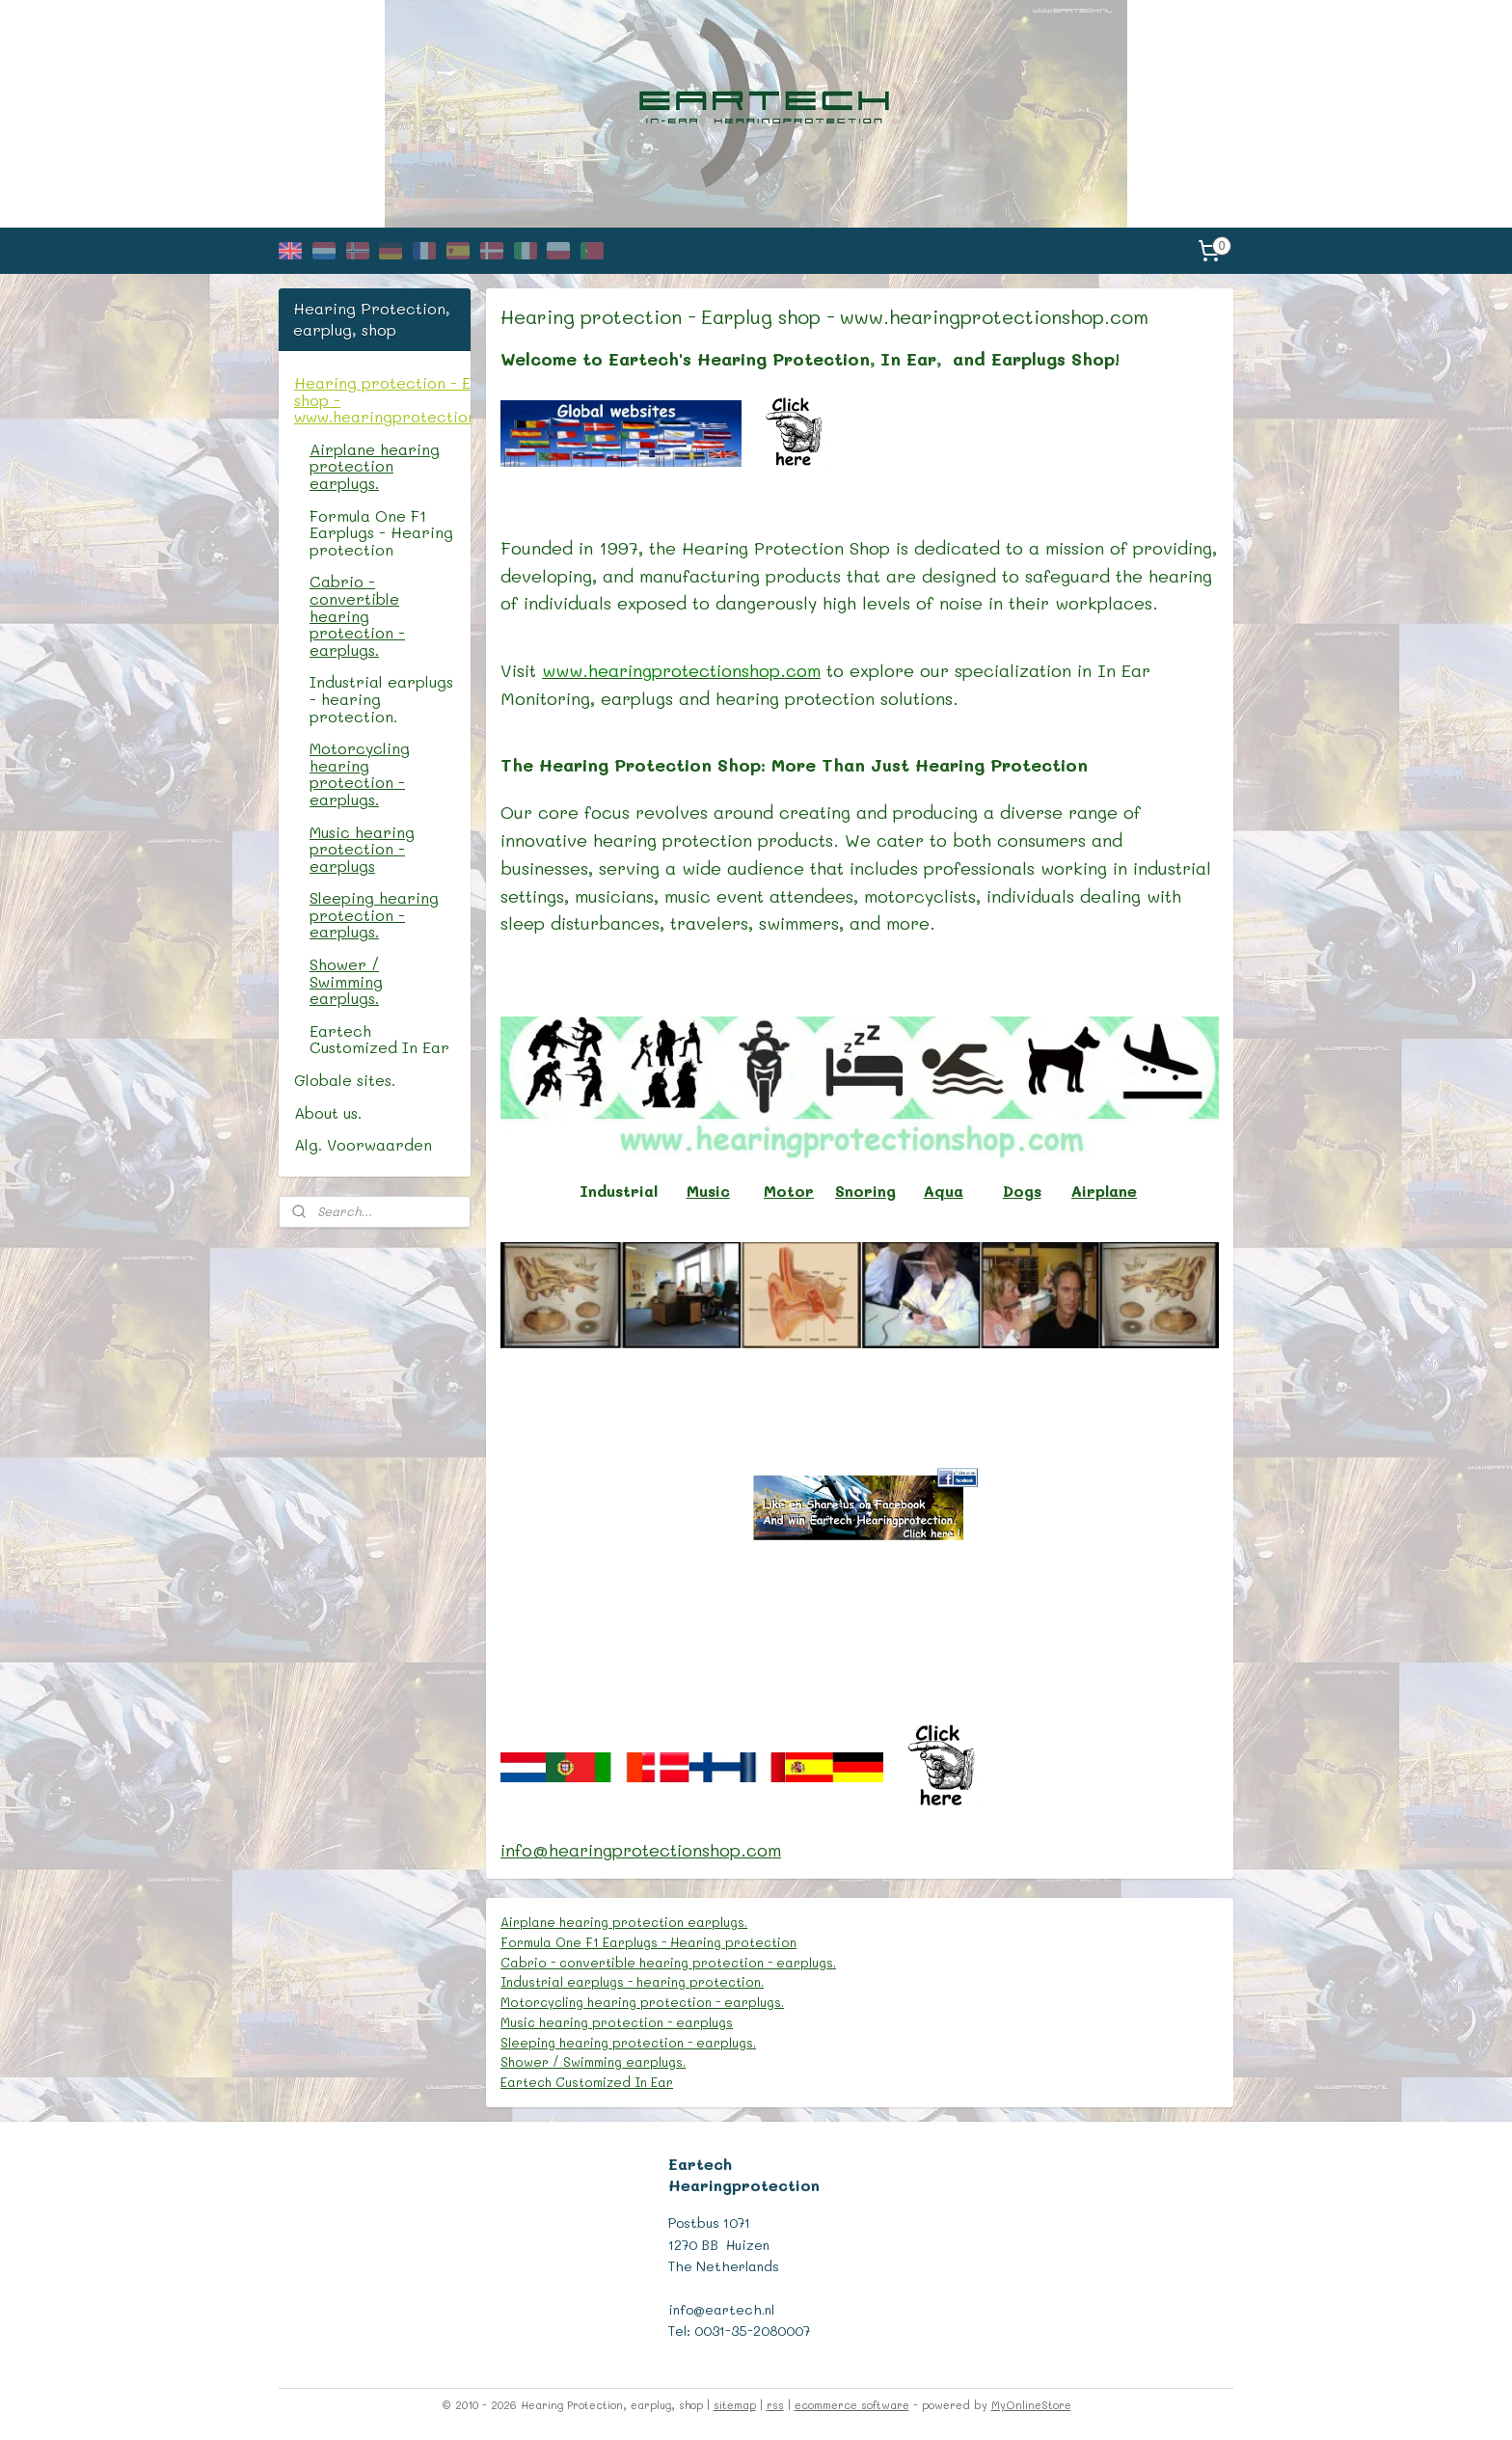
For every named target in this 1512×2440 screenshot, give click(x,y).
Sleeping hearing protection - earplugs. (629, 2042)
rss (775, 2405)
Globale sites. (344, 1080)
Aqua (943, 1190)
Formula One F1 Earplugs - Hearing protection (649, 1942)
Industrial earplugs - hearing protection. (633, 1981)
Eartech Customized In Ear (587, 2082)
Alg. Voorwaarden (363, 1144)
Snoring (866, 1190)
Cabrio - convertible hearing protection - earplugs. (669, 1962)
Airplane (1104, 1190)
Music (708, 1190)
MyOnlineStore (1031, 2405)
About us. (328, 1112)
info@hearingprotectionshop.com (641, 1849)
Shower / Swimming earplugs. (594, 2061)
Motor (790, 1190)
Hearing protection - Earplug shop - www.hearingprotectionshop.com (382, 399)
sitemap (735, 2405)
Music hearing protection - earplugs (617, 2022)
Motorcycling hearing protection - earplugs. (643, 2001)
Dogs (1022, 1190)
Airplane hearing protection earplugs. (624, 1921)
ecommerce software (852, 2405)
